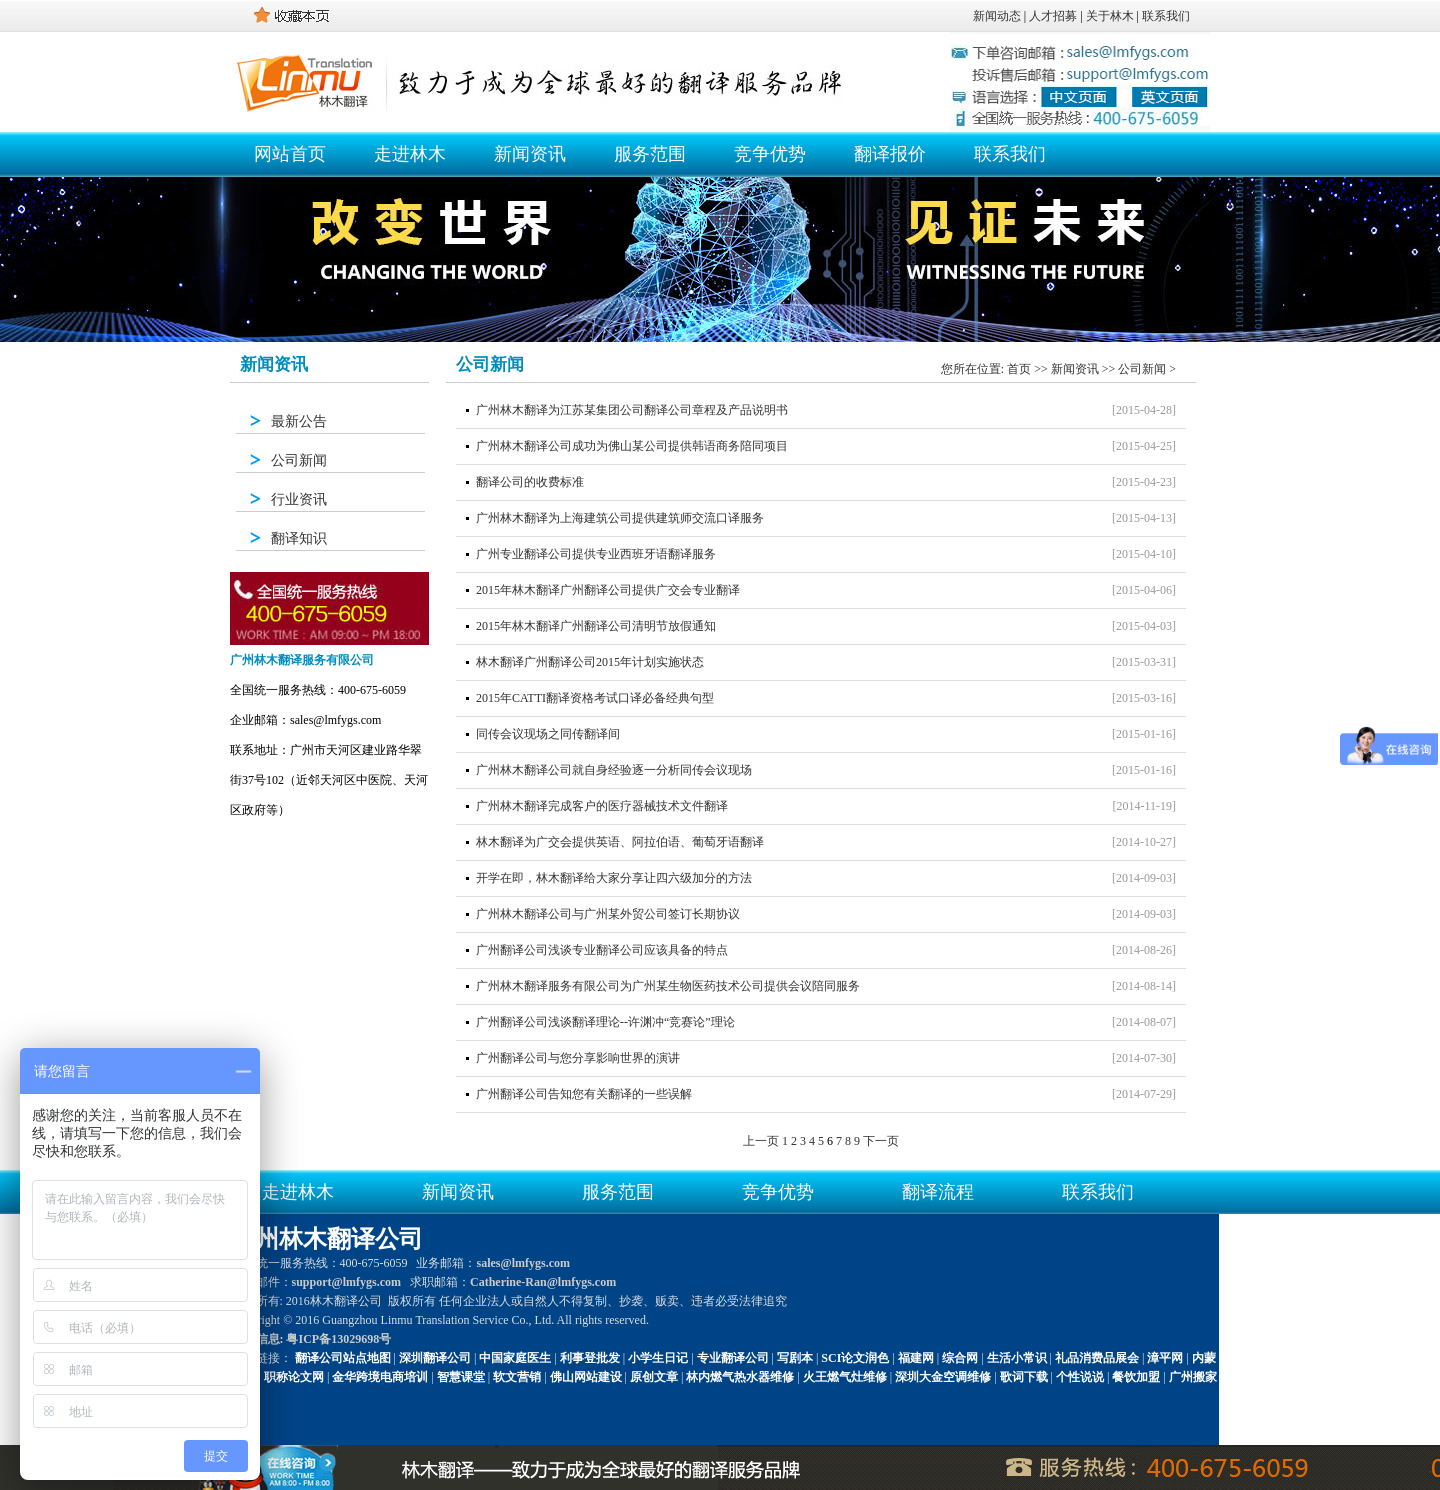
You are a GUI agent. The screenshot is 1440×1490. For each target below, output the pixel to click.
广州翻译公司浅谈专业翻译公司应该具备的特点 (602, 950)
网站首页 (290, 154)
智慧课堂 (461, 1377)
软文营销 (517, 1377)
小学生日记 (658, 1358)
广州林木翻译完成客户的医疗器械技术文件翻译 (602, 806)
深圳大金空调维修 (943, 1377)
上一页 (761, 1141)
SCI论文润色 (855, 1358)
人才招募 (1053, 16)
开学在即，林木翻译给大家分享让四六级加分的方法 (614, 878)
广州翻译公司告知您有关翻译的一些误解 (584, 1094)
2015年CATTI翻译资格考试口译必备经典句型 (595, 698)
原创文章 (654, 1377)
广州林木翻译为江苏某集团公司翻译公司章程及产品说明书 (632, 410)
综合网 (960, 1358)
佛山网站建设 (586, 1377)
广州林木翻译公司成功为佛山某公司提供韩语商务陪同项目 (632, 446)
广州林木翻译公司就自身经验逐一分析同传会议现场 (614, 770)
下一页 (881, 1141)
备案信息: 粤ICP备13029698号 (312, 1339)
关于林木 (1110, 16)
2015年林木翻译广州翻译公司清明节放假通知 (596, 626)
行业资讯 (299, 499)
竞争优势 (770, 154)
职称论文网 (294, 1377)
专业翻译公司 (733, 1358)
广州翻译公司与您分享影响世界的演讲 (578, 1058)
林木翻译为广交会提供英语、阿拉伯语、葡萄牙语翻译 (620, 842)
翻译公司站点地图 (343, 1358)
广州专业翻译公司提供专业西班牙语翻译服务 (596, 554)
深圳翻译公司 (435, 1358)
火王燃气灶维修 (845, 1377)
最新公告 (299, 421)
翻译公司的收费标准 (530, 482)
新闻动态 (997, 16)
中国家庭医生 (515, 1358)
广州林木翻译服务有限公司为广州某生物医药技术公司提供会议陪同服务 (668, 986)
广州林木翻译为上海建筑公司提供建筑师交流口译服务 (620, 518)
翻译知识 (299, 538)
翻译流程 (938, 1192)
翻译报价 (890, 154)
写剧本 (795, 1358)
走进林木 (410, 154)
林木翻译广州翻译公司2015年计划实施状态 (590, 662)
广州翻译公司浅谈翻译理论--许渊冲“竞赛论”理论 (605, 1022)
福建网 (916, 1358)
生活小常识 (1017, 1358)
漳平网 (1165, 1358)
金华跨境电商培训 (380, 1377)
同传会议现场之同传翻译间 (548, 734)
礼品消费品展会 (1097, 1358)
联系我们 (1166, 16)
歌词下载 (1024, 1377)
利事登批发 (590, 1358)
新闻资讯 (530, 154)
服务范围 (650, 154)
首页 (1019, 369)
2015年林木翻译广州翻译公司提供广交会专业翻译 (608, 590)
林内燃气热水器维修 (740, 1377)
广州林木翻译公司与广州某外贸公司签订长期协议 (608, 914)
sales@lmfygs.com (523, 1263)
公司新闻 (299, 460)
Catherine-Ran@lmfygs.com (543, 1282)
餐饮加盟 (1136, 1377)
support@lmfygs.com (347, 1282)
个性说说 (1080, 1377)
